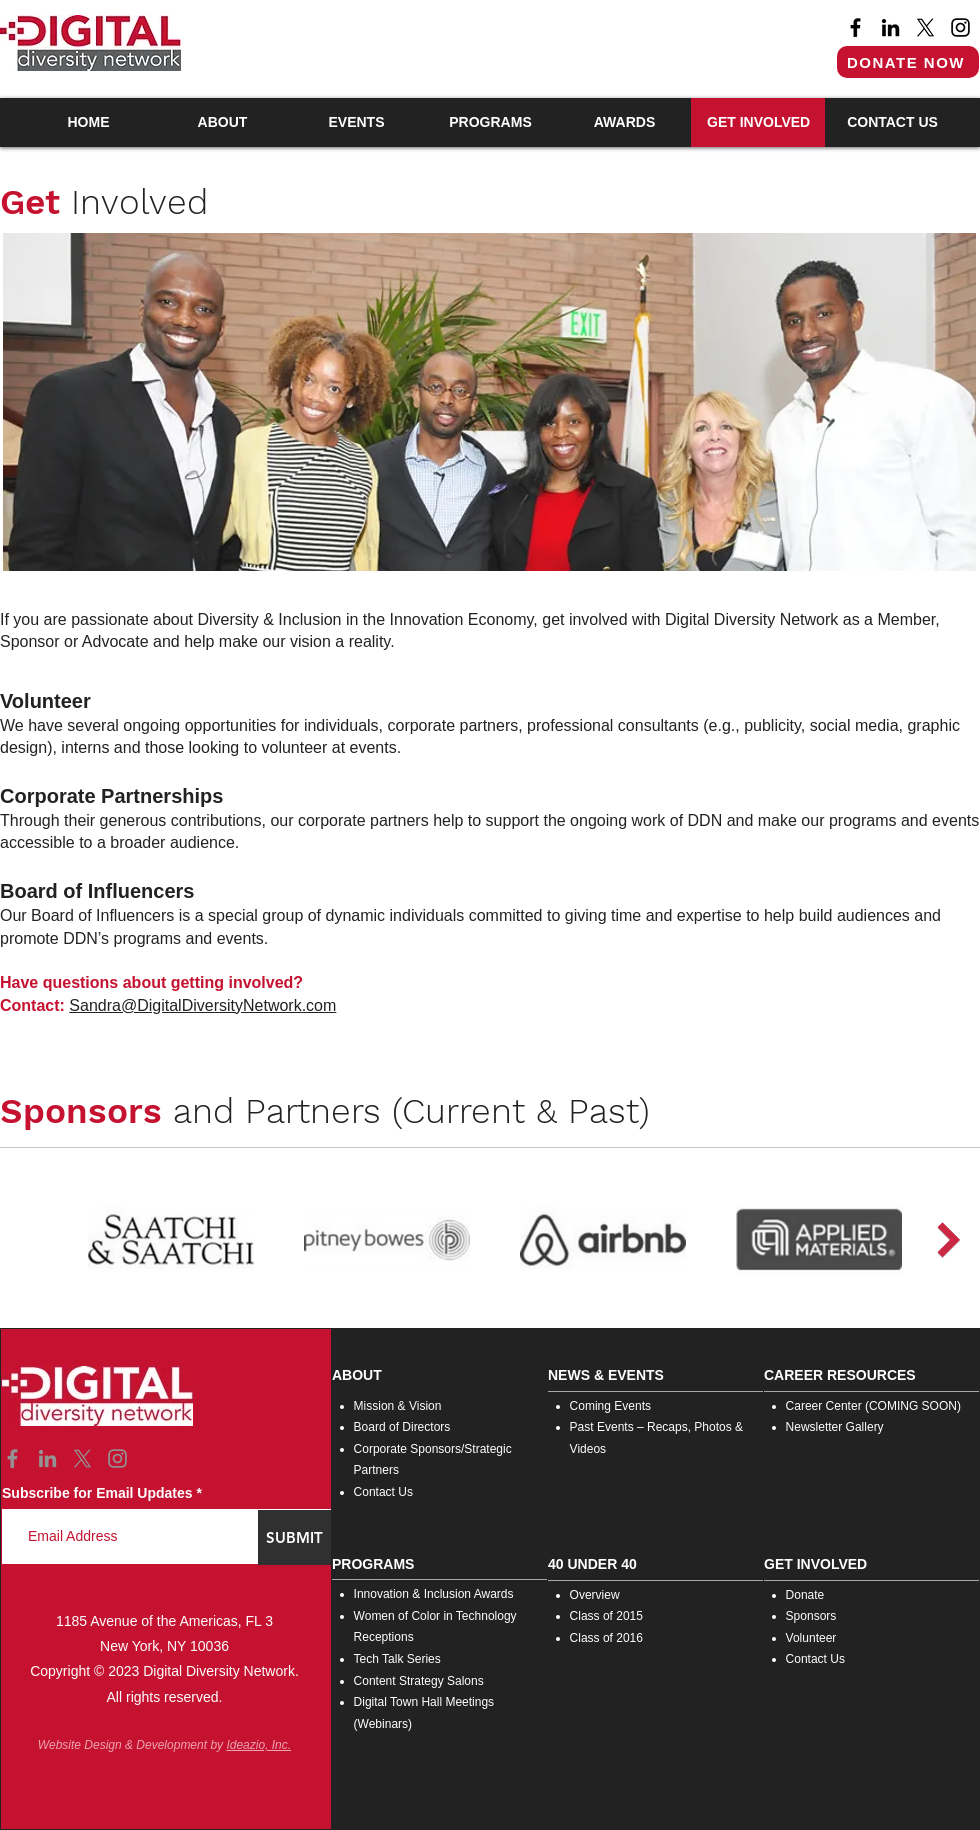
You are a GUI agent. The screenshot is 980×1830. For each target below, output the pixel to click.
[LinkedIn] (890, 27)
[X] (925, 27)
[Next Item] (948, 1239)
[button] (222, 122)
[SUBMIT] (294, 1537)
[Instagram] (960, 27)
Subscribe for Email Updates (97, 1493)
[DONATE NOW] (908, 62)
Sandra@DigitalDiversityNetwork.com (202, 1005)
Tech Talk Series (397, 1659)
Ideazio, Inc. (258, 1745)
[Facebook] (855, 27)
